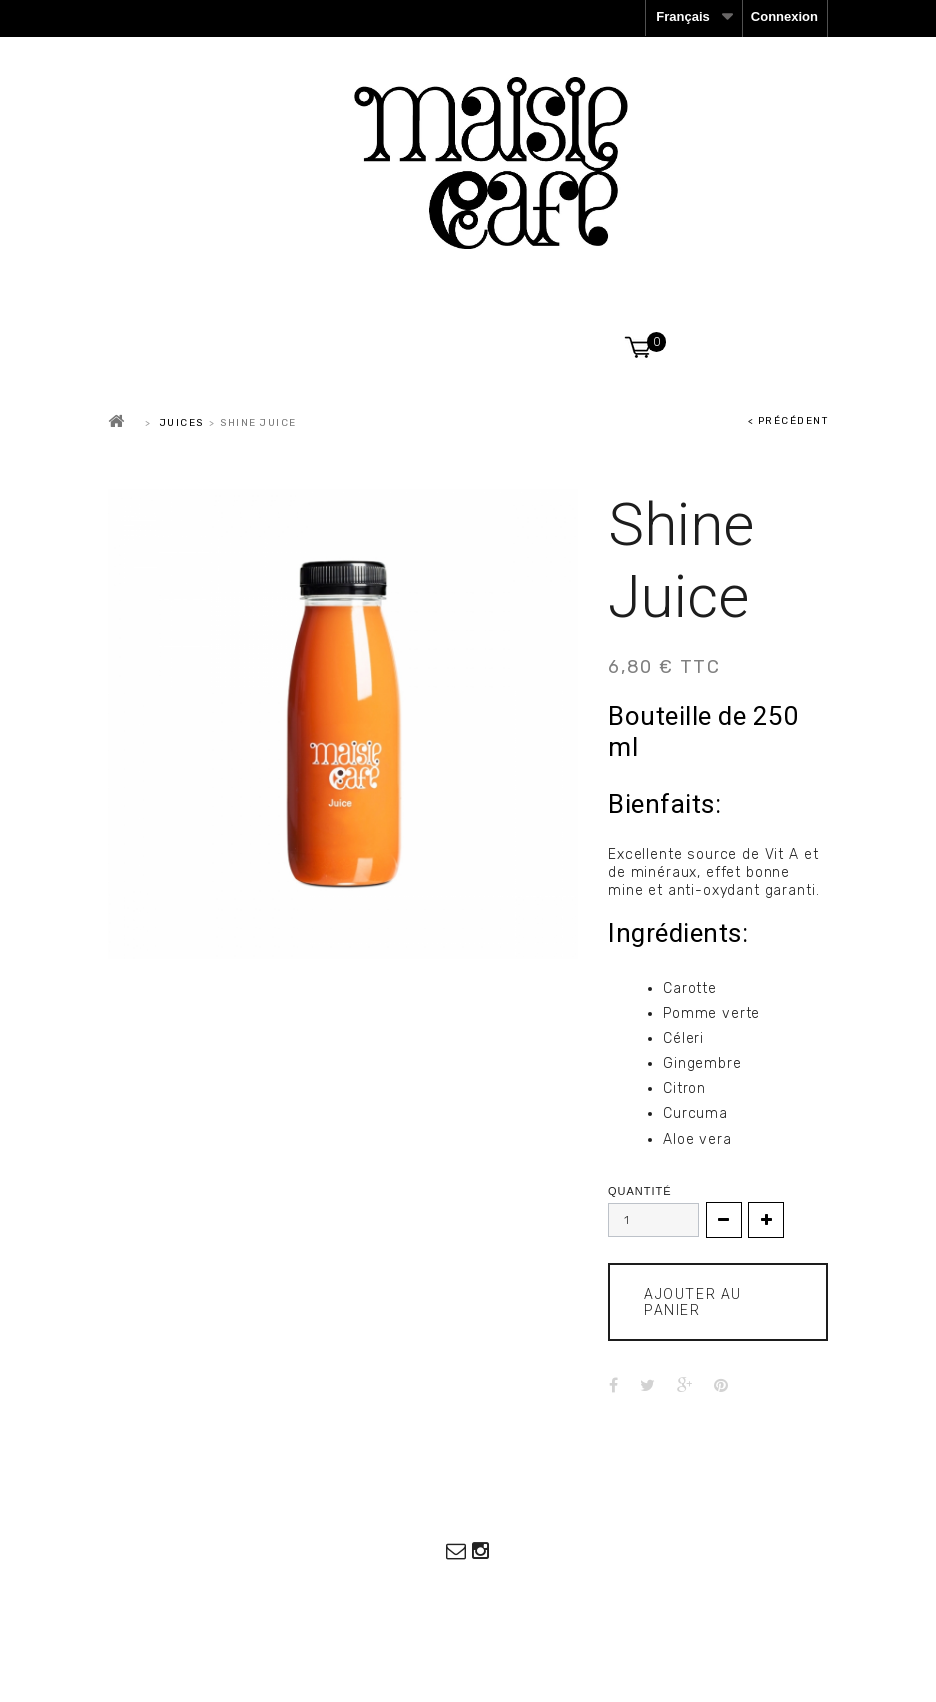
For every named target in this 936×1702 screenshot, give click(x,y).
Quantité (640, 1191)
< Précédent (788, 421)
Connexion (784, 16)
